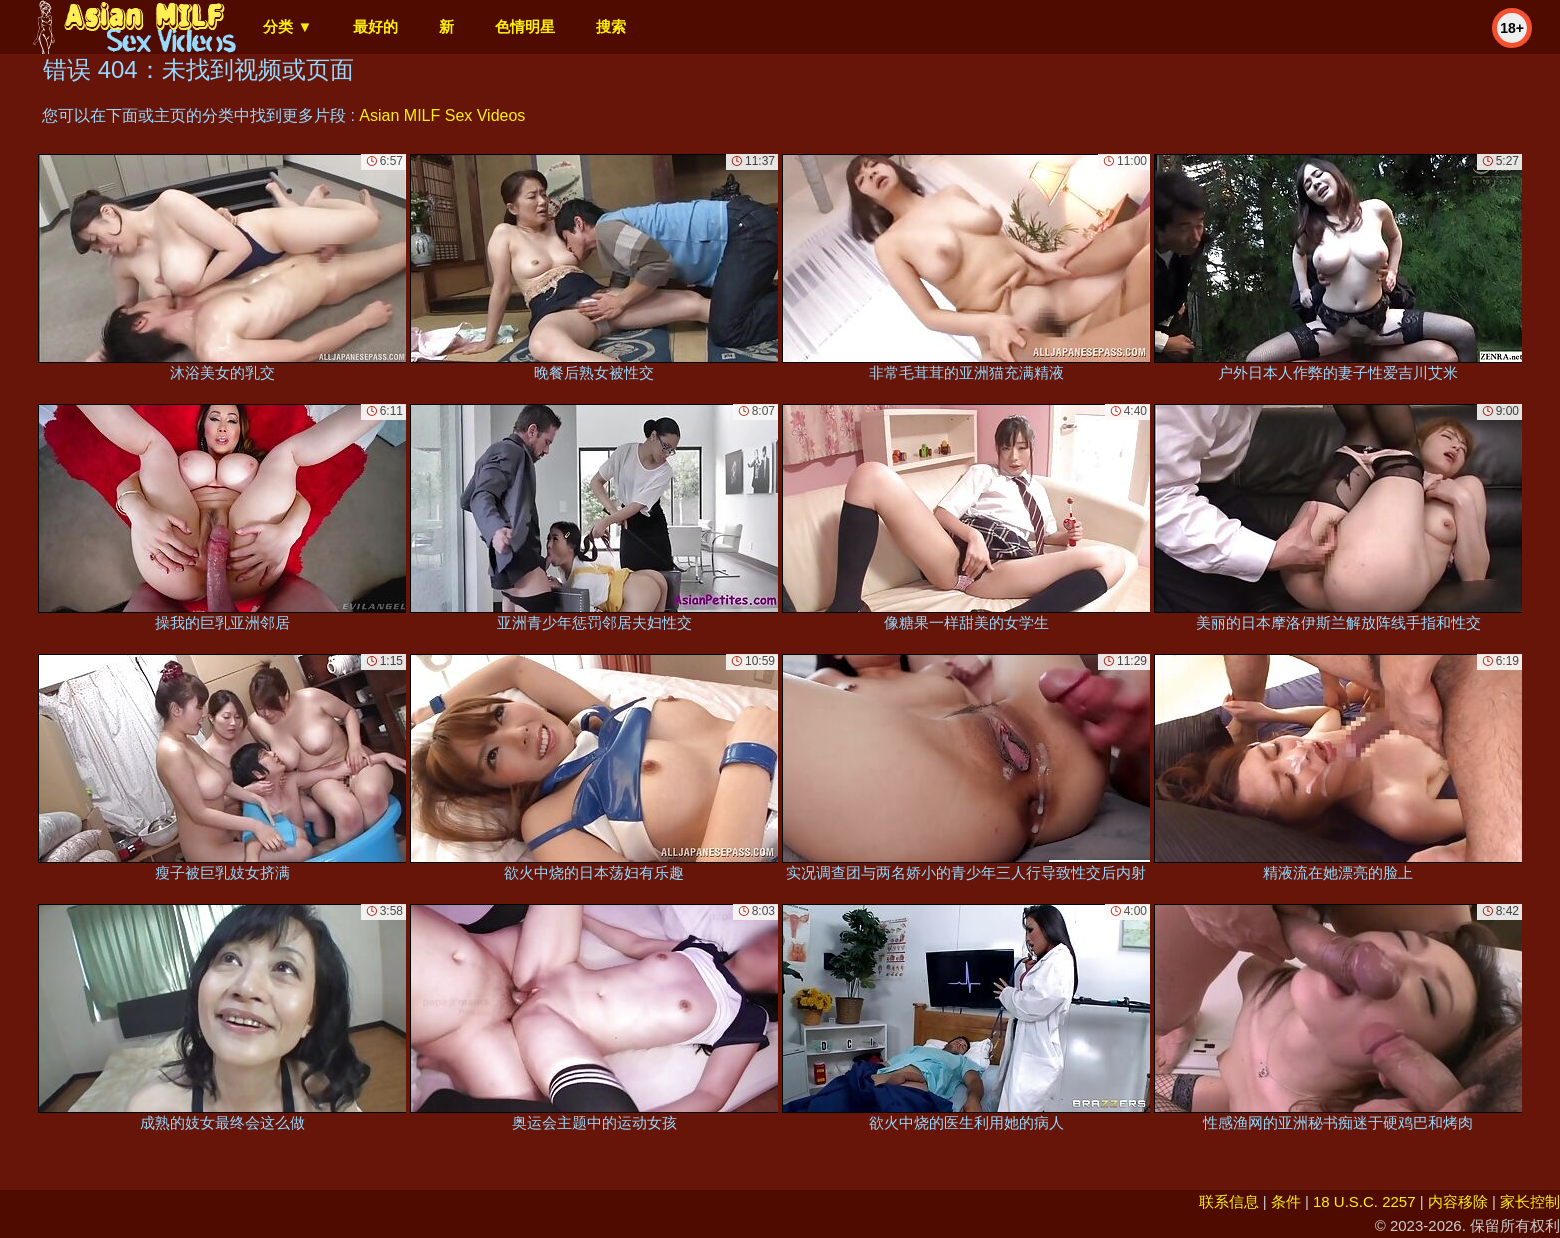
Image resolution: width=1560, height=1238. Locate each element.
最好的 (375, 26)
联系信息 (1229, 1201)
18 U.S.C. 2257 (1364, 1201)
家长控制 (1530, 1201)
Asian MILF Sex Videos (442, 115)
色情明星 (525, 26)
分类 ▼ (287, 26)
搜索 (611, 26)
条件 (1286, 1201)
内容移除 (1458, 1201)
